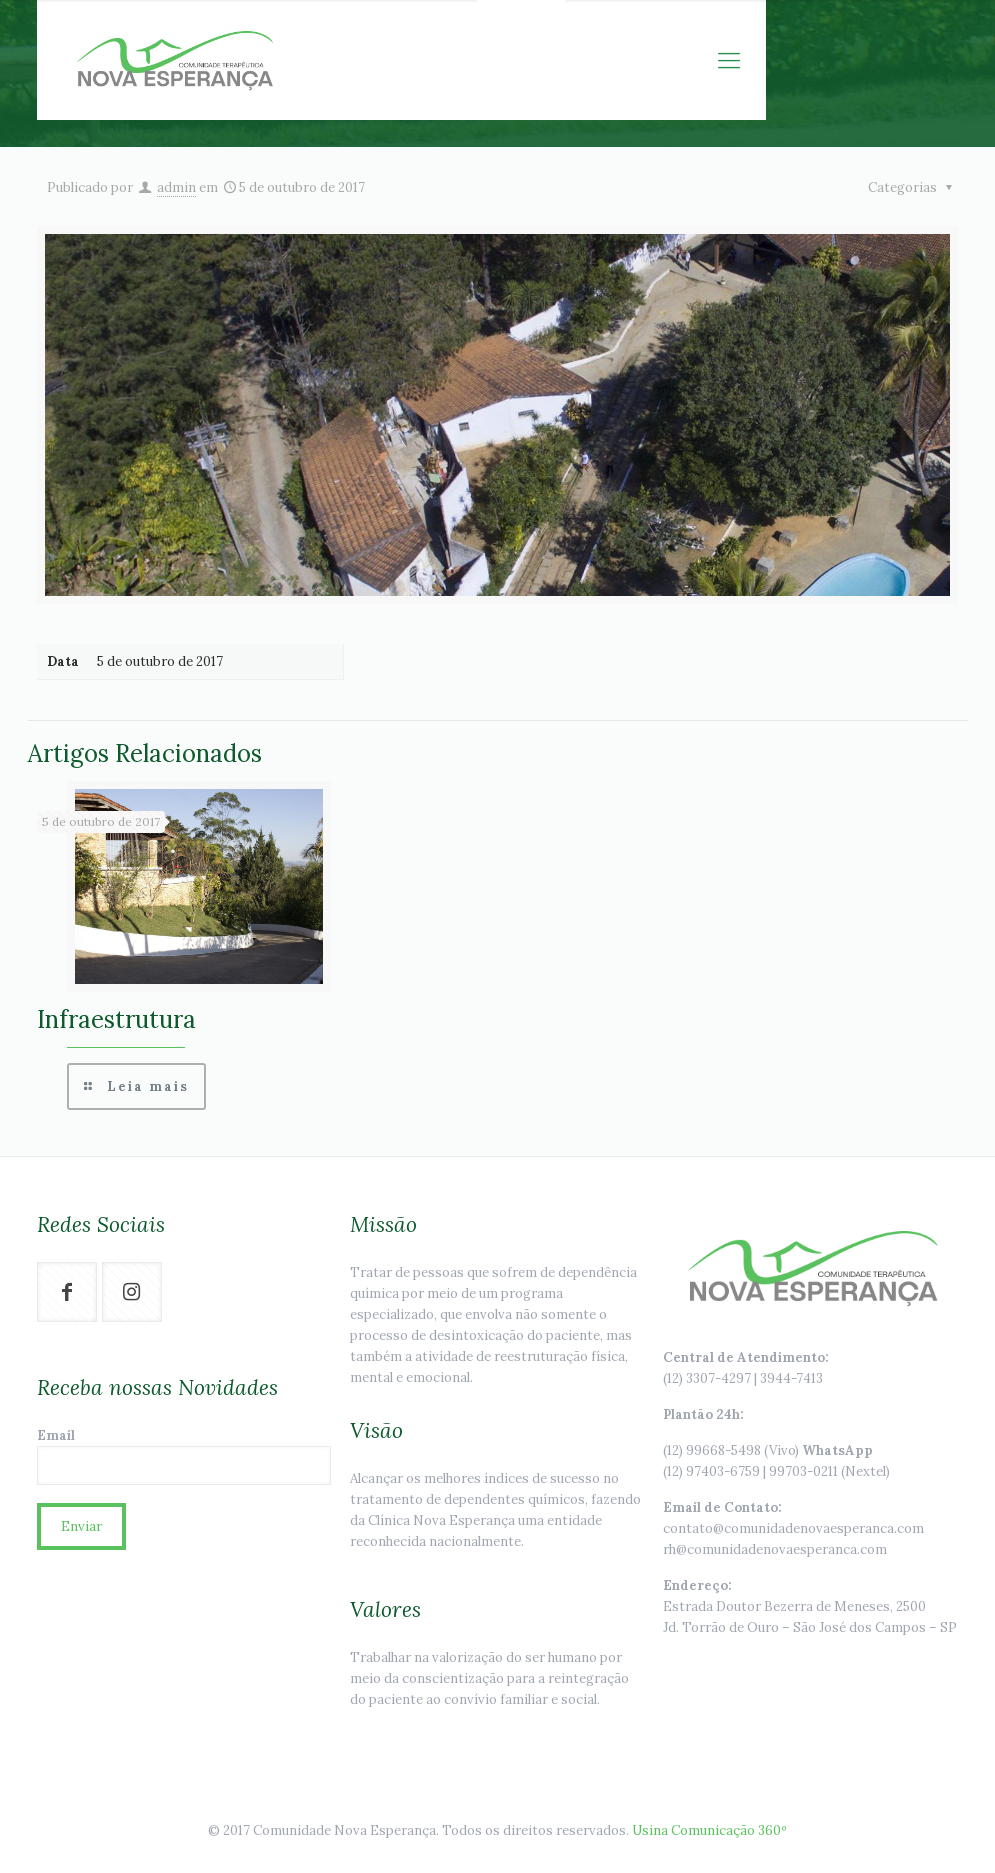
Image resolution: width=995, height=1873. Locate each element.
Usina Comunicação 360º (709, 1830)
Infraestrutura (116, 1019)
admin (176, 187)
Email (184, 1456)
